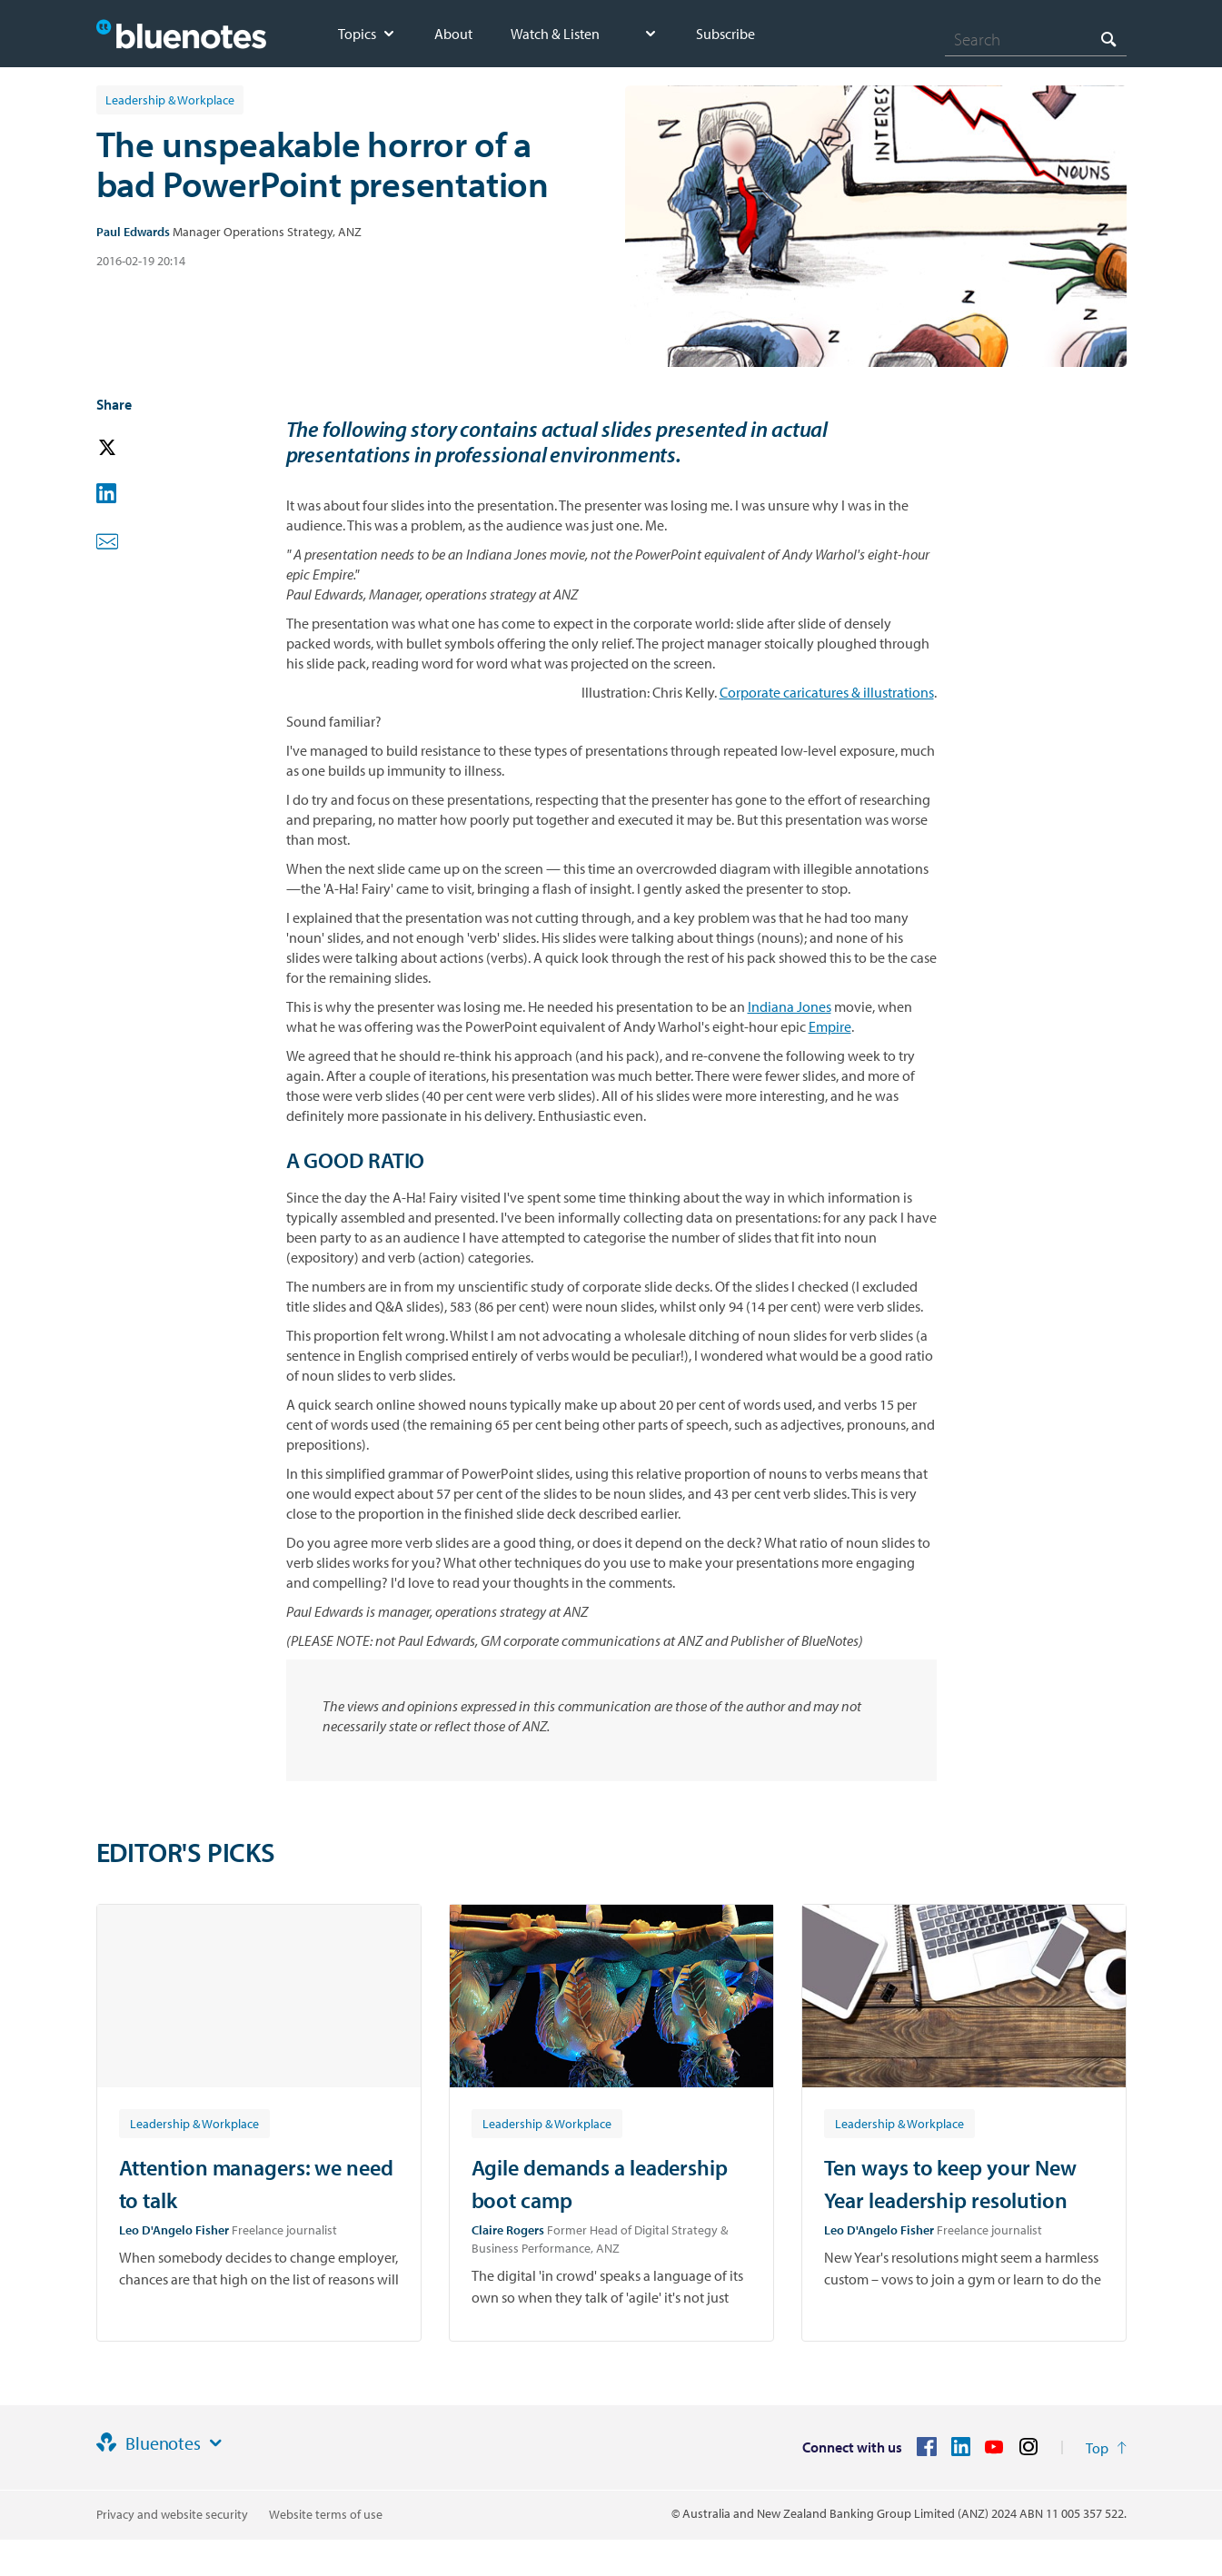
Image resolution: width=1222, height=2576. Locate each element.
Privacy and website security (172, 2514)
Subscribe (725, 34)
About (453, 34)
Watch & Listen (555, 34)
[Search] (1036, 39)
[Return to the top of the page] (1106, 2448)
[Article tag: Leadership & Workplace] (194, 2123)
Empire (830, 1026)
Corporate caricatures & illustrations (827, 692)
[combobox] (1036, 39)
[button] (132, 448)
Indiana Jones (789, 1006)
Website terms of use (325, 2514)
